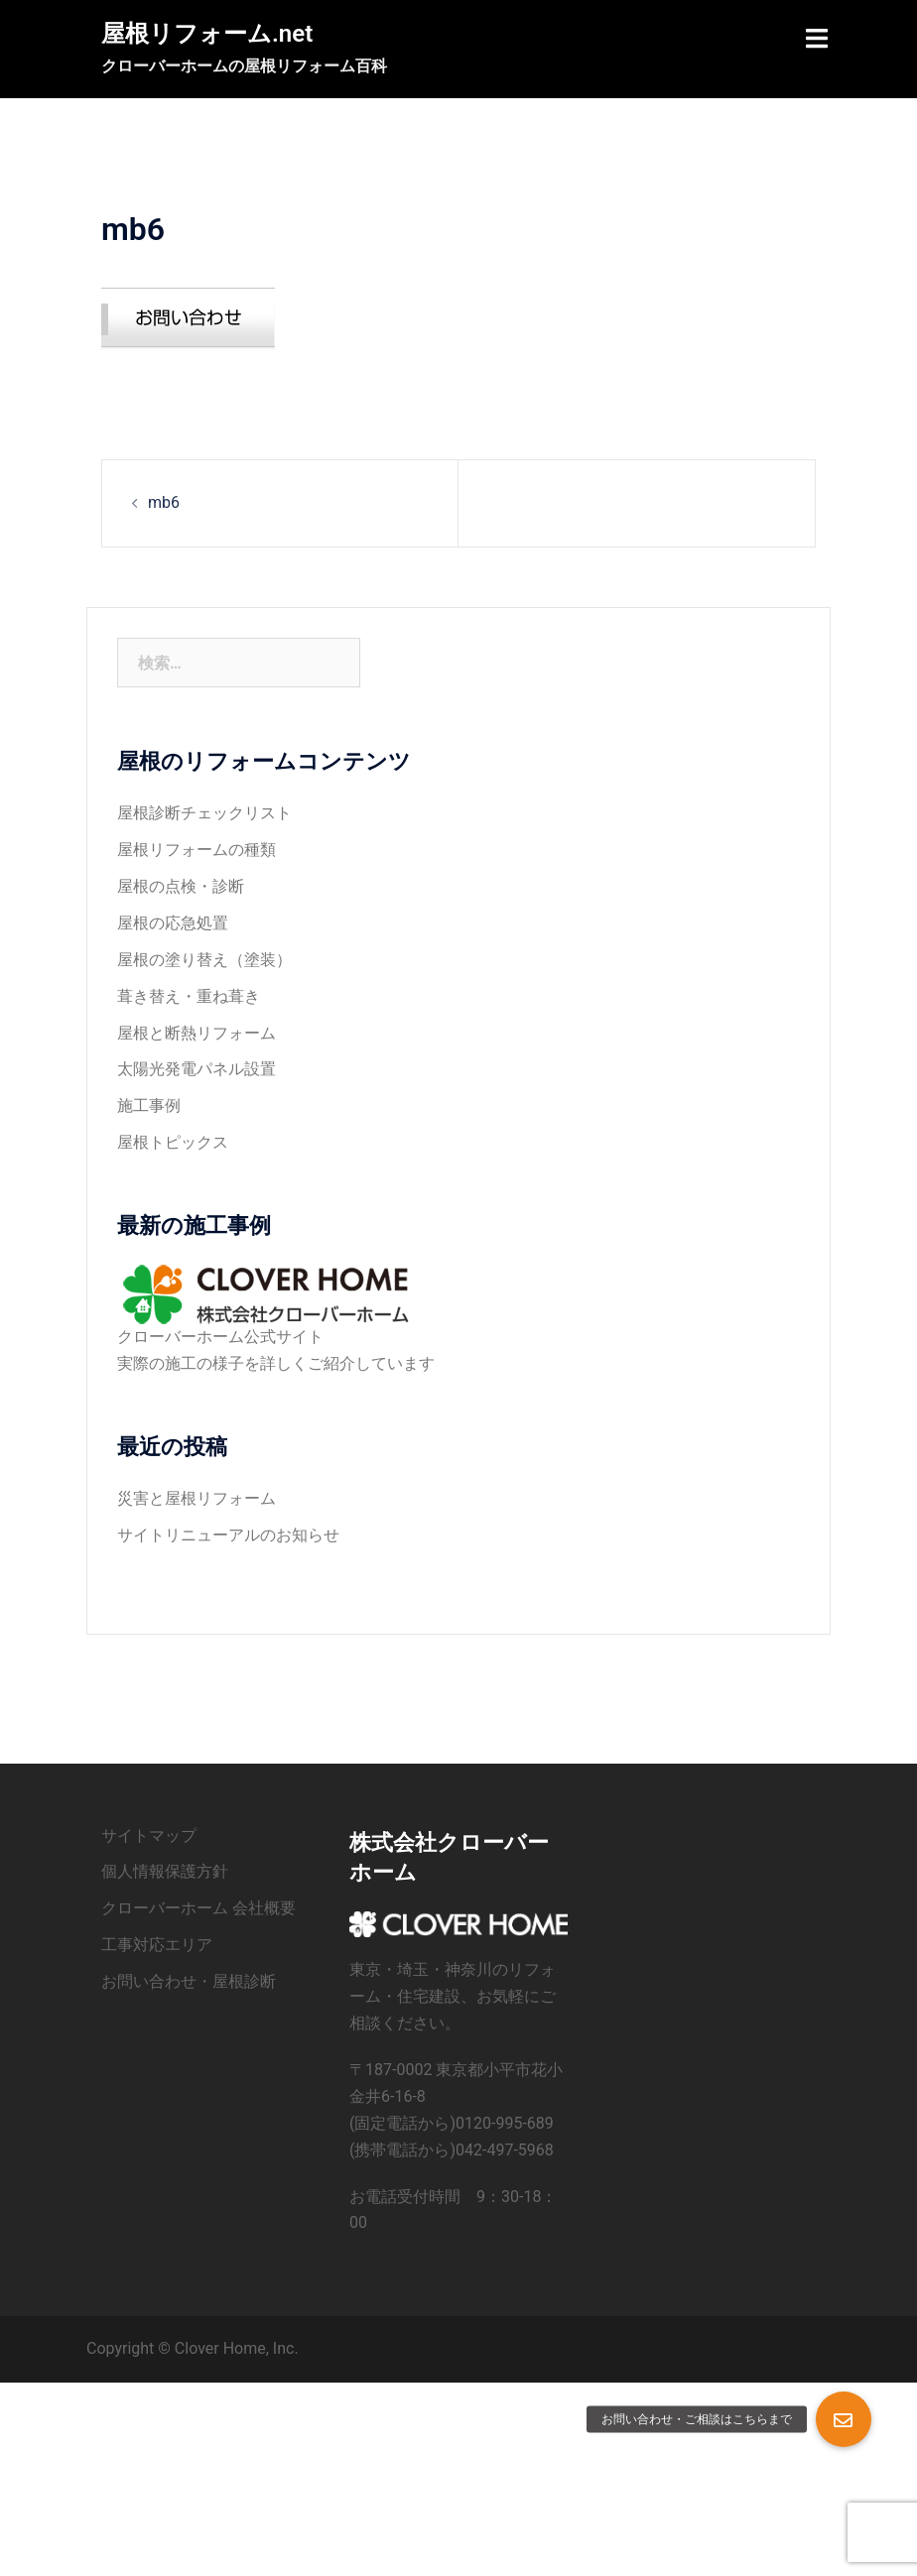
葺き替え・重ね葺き (188, 996)
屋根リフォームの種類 (196, 849)
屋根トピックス (172, 1142)
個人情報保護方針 (164, 1871)
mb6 (164, 502)
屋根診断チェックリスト (204, 812)
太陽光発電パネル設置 (196, 1068)
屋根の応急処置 (172, 923)
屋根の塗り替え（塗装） (204, 959)
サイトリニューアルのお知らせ (228, 1535)
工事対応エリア (156, 1944)
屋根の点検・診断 (180, 886)
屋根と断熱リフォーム (196, 1033)
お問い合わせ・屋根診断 (188, 1981)
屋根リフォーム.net (207, 34)
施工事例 (149, 1105)
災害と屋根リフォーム (196, 1498)
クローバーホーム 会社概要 (198, 1908)
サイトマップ (148, 1835)
